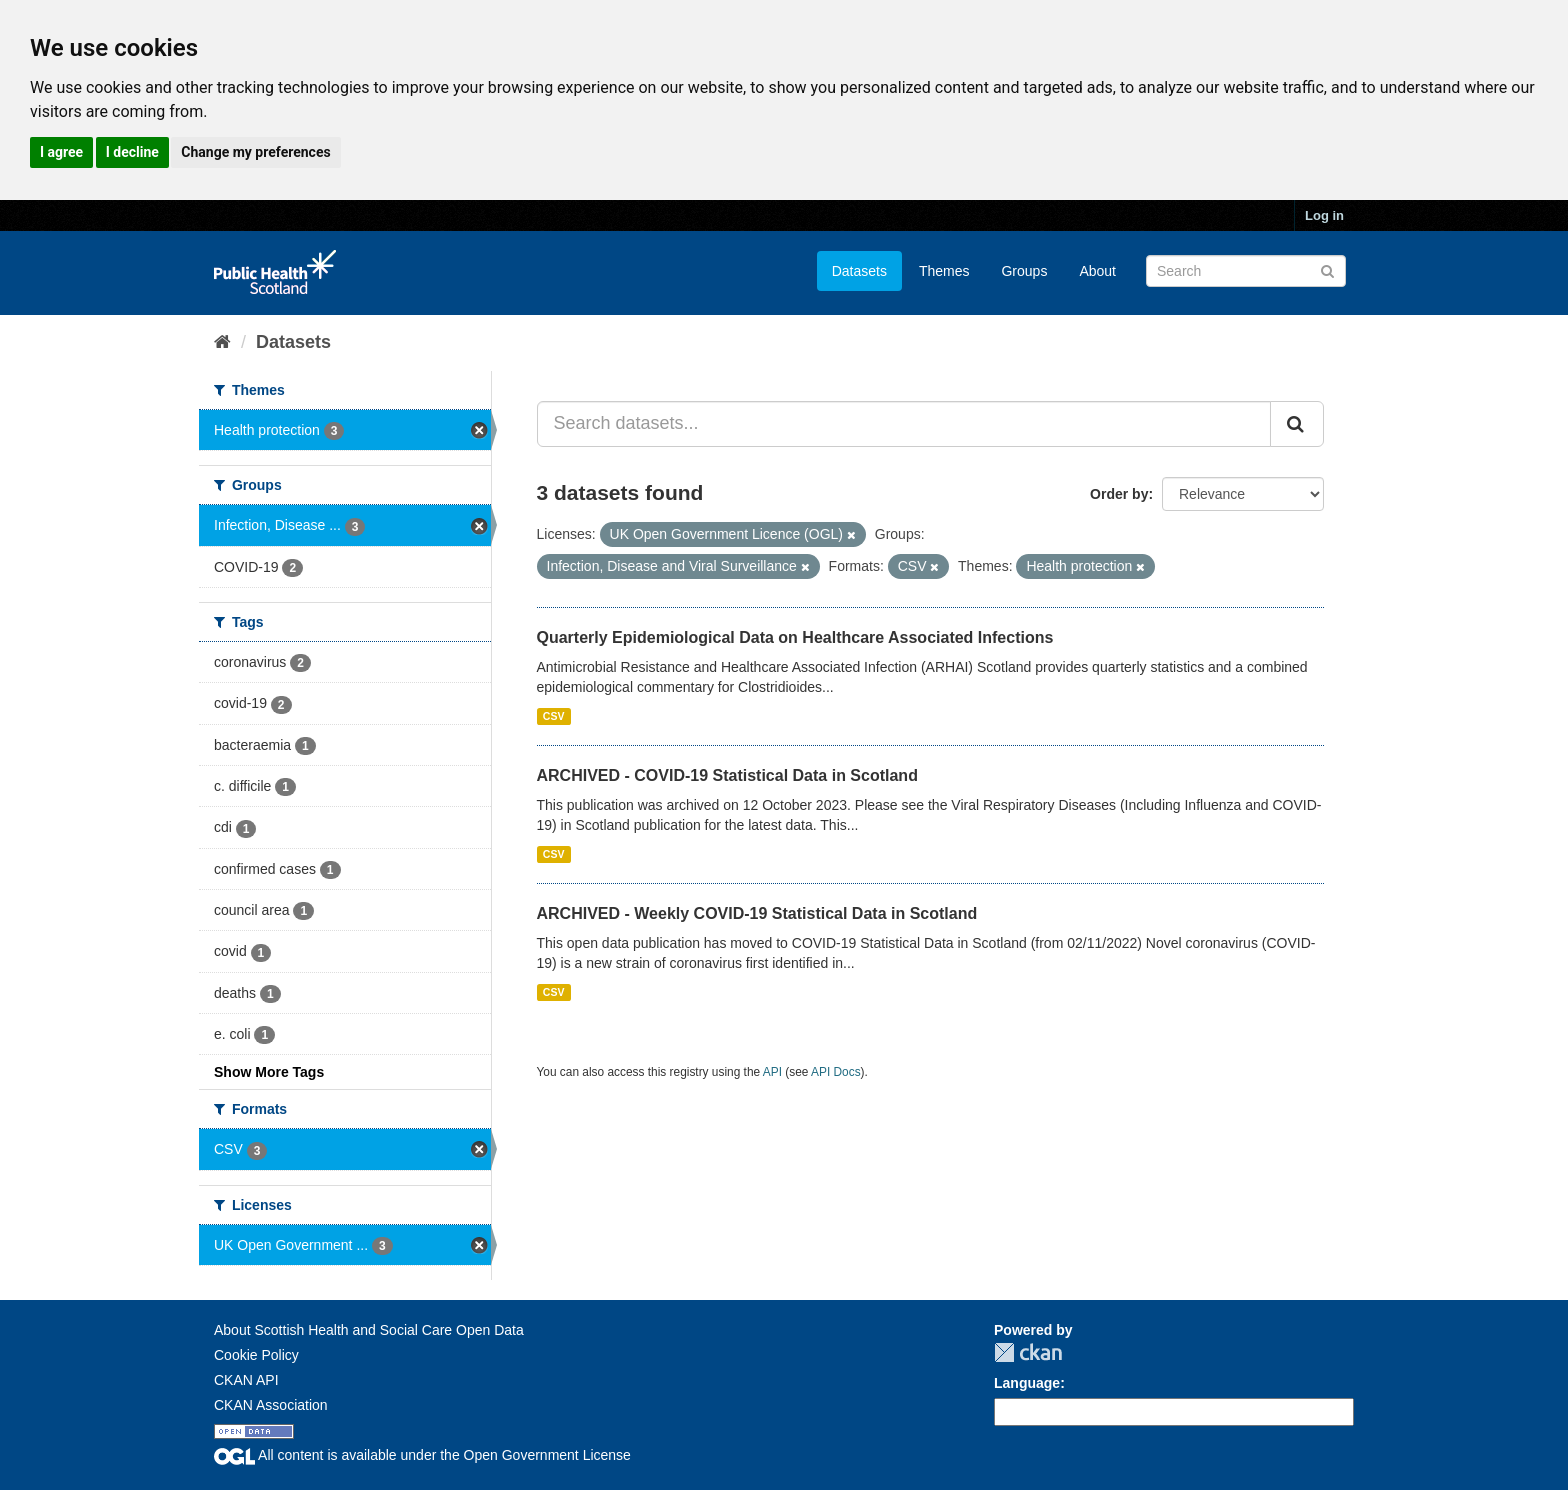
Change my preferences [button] (255, 152)
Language (1027, 1383)
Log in (1324, 215)
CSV (554, 716)
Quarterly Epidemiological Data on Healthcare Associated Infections (795, 637)
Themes (944, 271)
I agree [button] (61, 152)
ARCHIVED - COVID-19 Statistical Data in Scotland (727, 775)
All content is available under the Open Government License (422, 1455)
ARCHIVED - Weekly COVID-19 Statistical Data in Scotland (757, 913)
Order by (1119, 494)
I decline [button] (132, 152)
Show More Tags (269, 1072)
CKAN (1028, 1352)
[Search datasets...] (904, 424)
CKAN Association (271, 1405)
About (1097, 271)
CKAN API (246, 1380)
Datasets (859, 271)
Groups (1024, 271)
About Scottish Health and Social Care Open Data (369, 1330)
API (772, 1072)
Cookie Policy (256, 1355)
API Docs (836, 1072)
